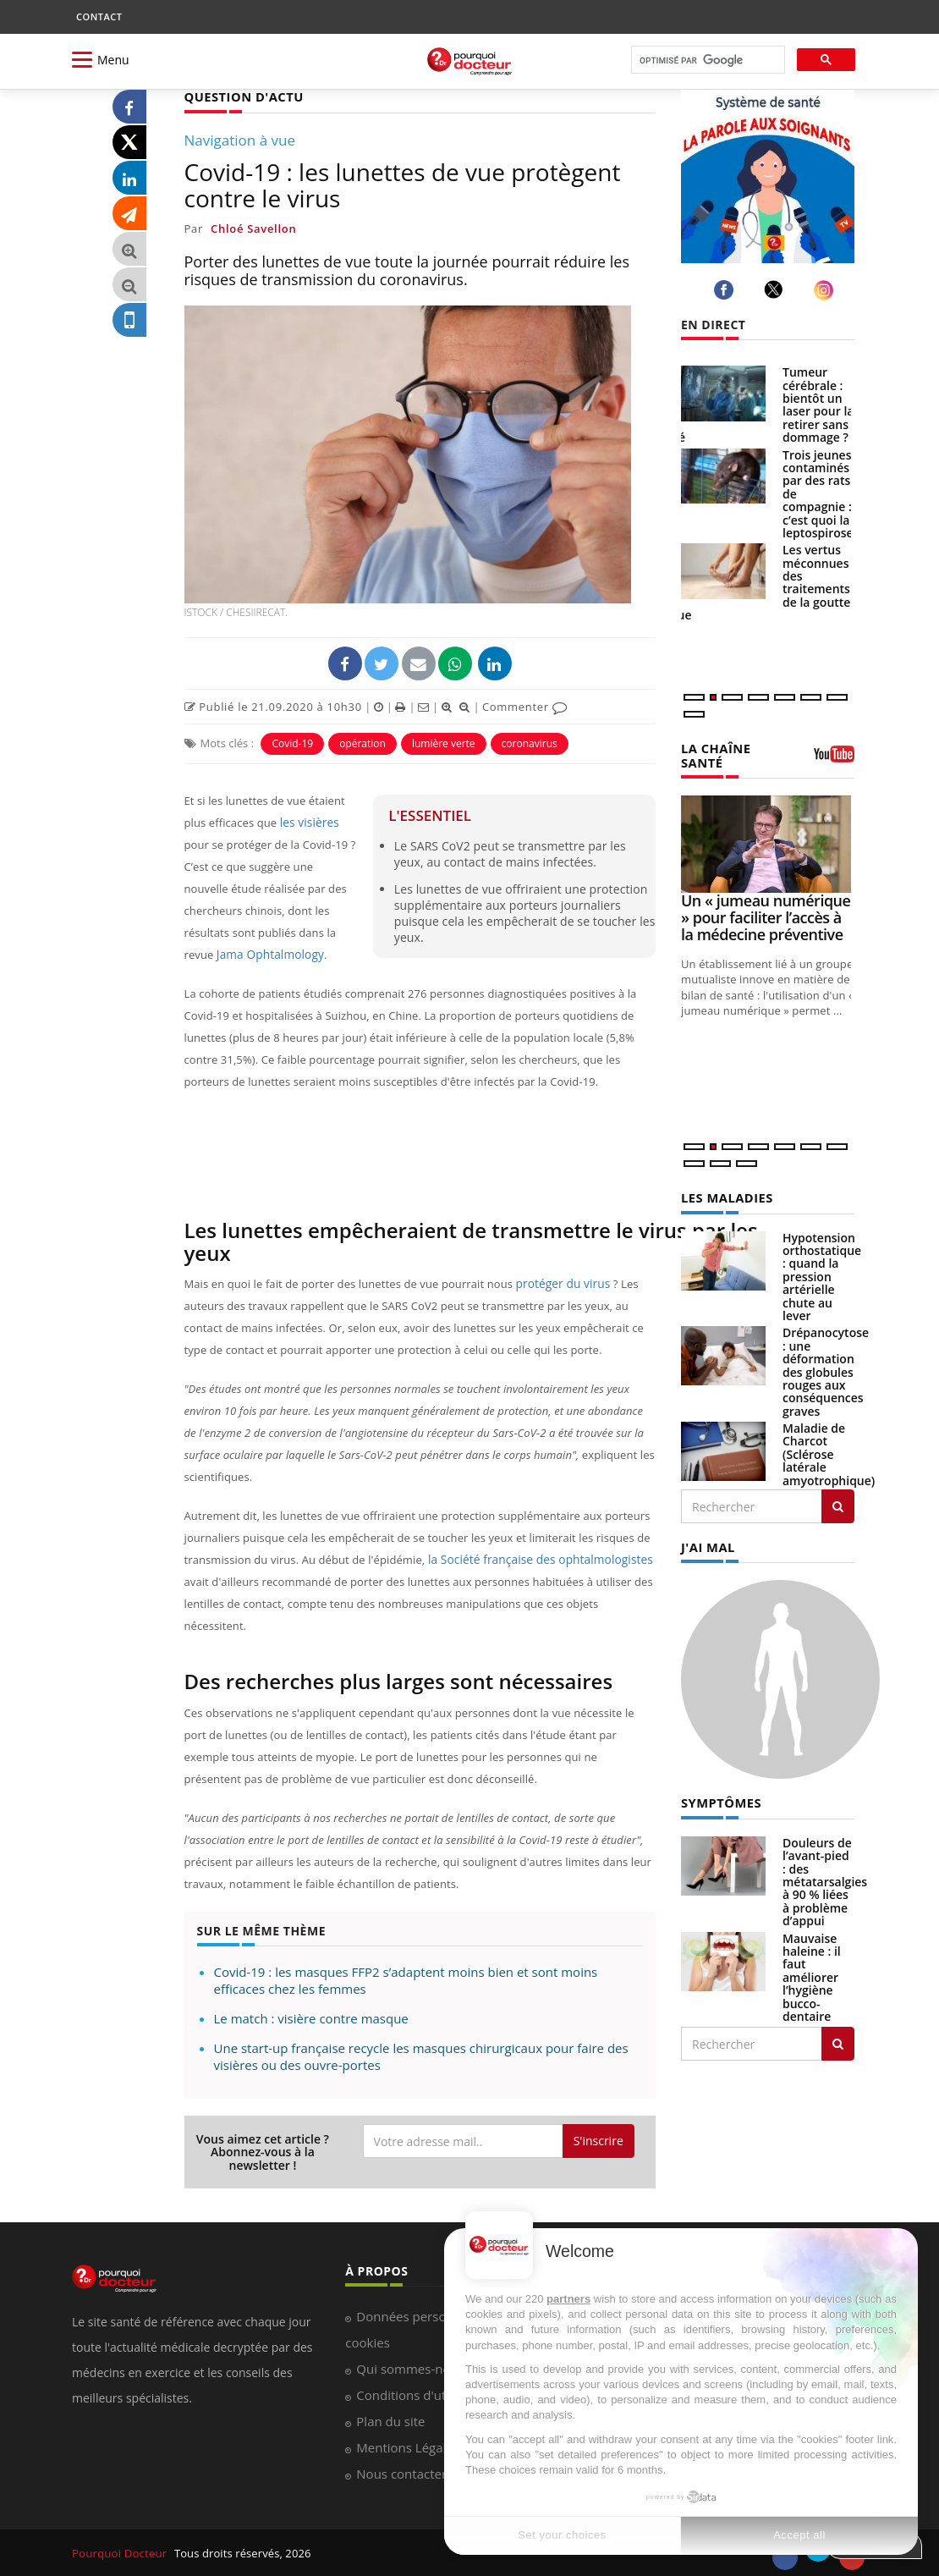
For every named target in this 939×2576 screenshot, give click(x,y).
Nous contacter (401, 2472)
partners (568, 2299)
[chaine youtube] (834, 759)
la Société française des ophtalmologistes (533, 1558)
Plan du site (390, 2420)
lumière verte (443, 742)
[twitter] (776, 289)
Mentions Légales (407, 2446)
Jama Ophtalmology (268, 953)
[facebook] (726, 290)
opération (362, 742)
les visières (308, 821)
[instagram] (826, 290)
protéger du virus (561, 1283)
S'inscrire (598, 2140)
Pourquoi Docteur (119, 2552)
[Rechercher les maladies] (837, 1504)
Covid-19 (292, 742)
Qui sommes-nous (410, 2367)
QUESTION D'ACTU (241, 96)
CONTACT (99, 16)
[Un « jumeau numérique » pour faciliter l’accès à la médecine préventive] (767, 842)
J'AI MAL (707, 1544)
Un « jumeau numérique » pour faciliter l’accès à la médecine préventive (765, 916)
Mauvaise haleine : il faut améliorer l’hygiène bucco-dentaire (811, 1973)
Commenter (525, 705)
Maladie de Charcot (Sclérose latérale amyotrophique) (828, 1451)
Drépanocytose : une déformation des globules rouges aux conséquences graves (825, 1369)
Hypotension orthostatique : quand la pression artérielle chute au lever (821, 1274)
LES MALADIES (725, 1195)
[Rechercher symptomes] (837, 2039)
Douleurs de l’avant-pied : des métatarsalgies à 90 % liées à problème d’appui (824, 1877)
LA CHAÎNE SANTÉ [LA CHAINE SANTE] (714, 754)
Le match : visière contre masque (311, 2017)
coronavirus (529, 742)
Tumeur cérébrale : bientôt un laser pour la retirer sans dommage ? (818, 404)
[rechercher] (706, 60)
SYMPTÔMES (719, 1799)
